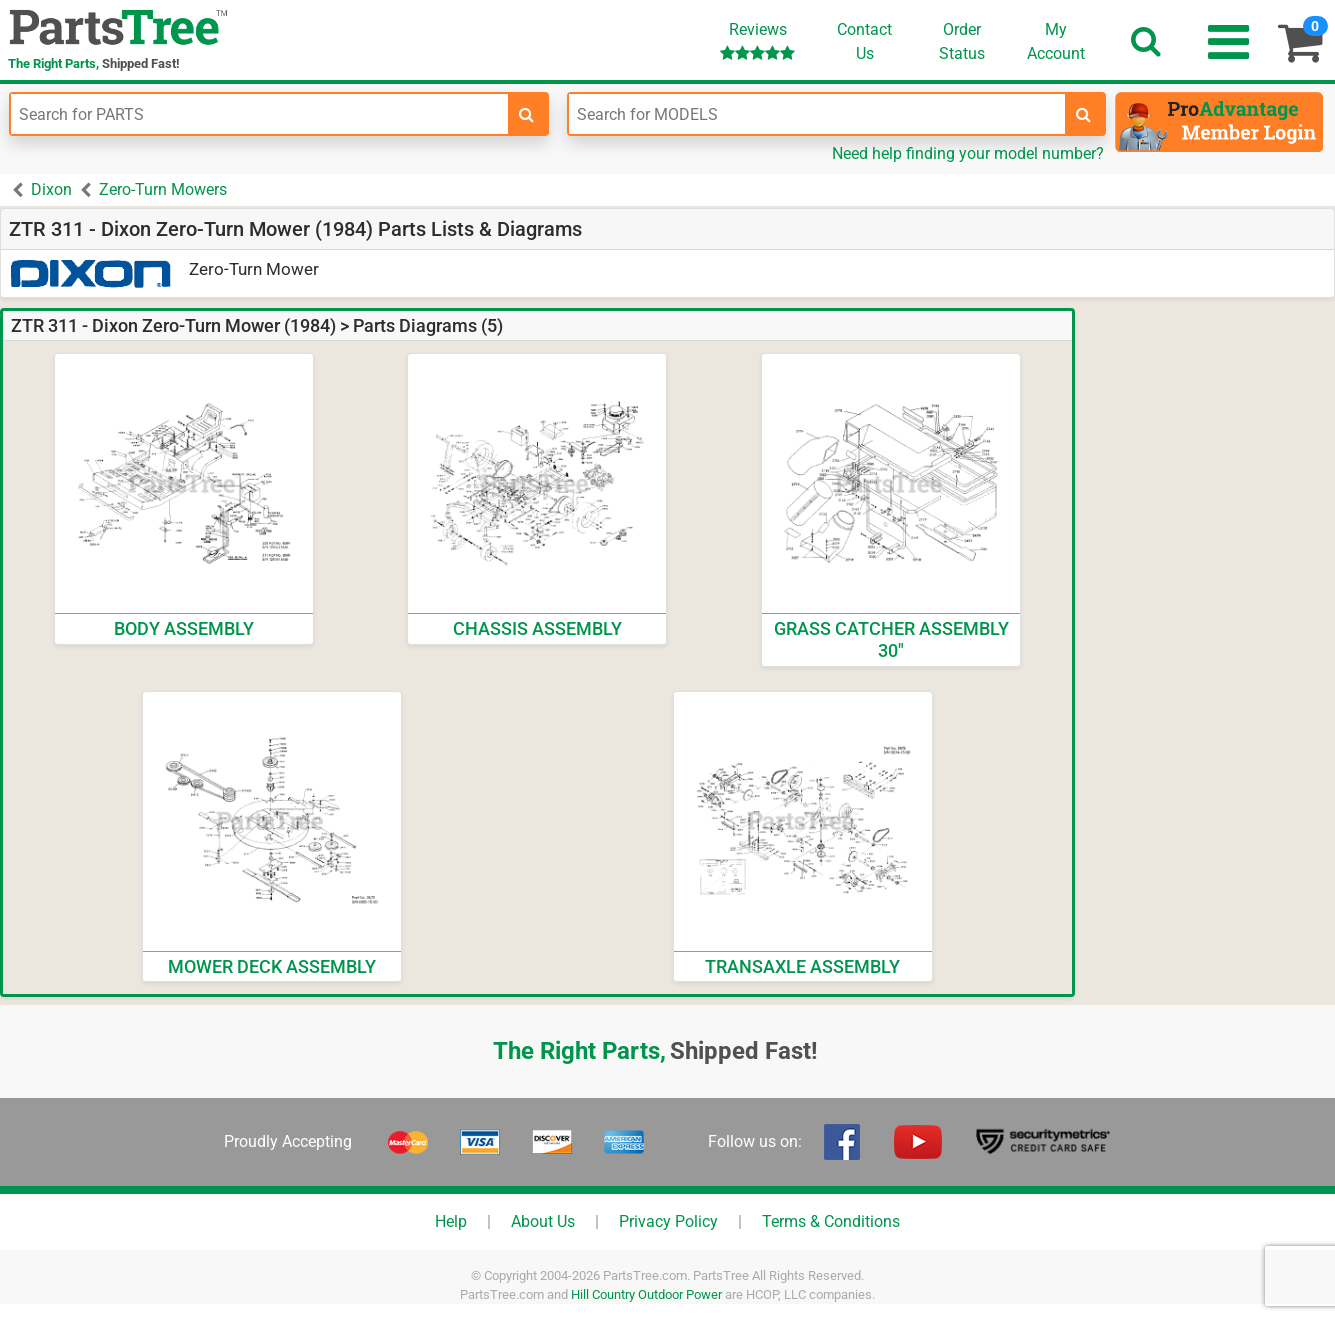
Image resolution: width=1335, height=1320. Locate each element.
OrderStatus (962, 41)
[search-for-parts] (527, 114)
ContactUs (864, 41)
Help (451, 1221)
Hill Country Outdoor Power (646, 1294)
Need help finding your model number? (968, 153)
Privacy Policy (668, 1221)
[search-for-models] (1084, 114)
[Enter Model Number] (817, 114)
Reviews (757, 40)
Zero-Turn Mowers (163, 189)
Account (1056, 41)
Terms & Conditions (831, 1221)
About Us (543, 1221)
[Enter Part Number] (259, 114)
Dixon (51, 189)
